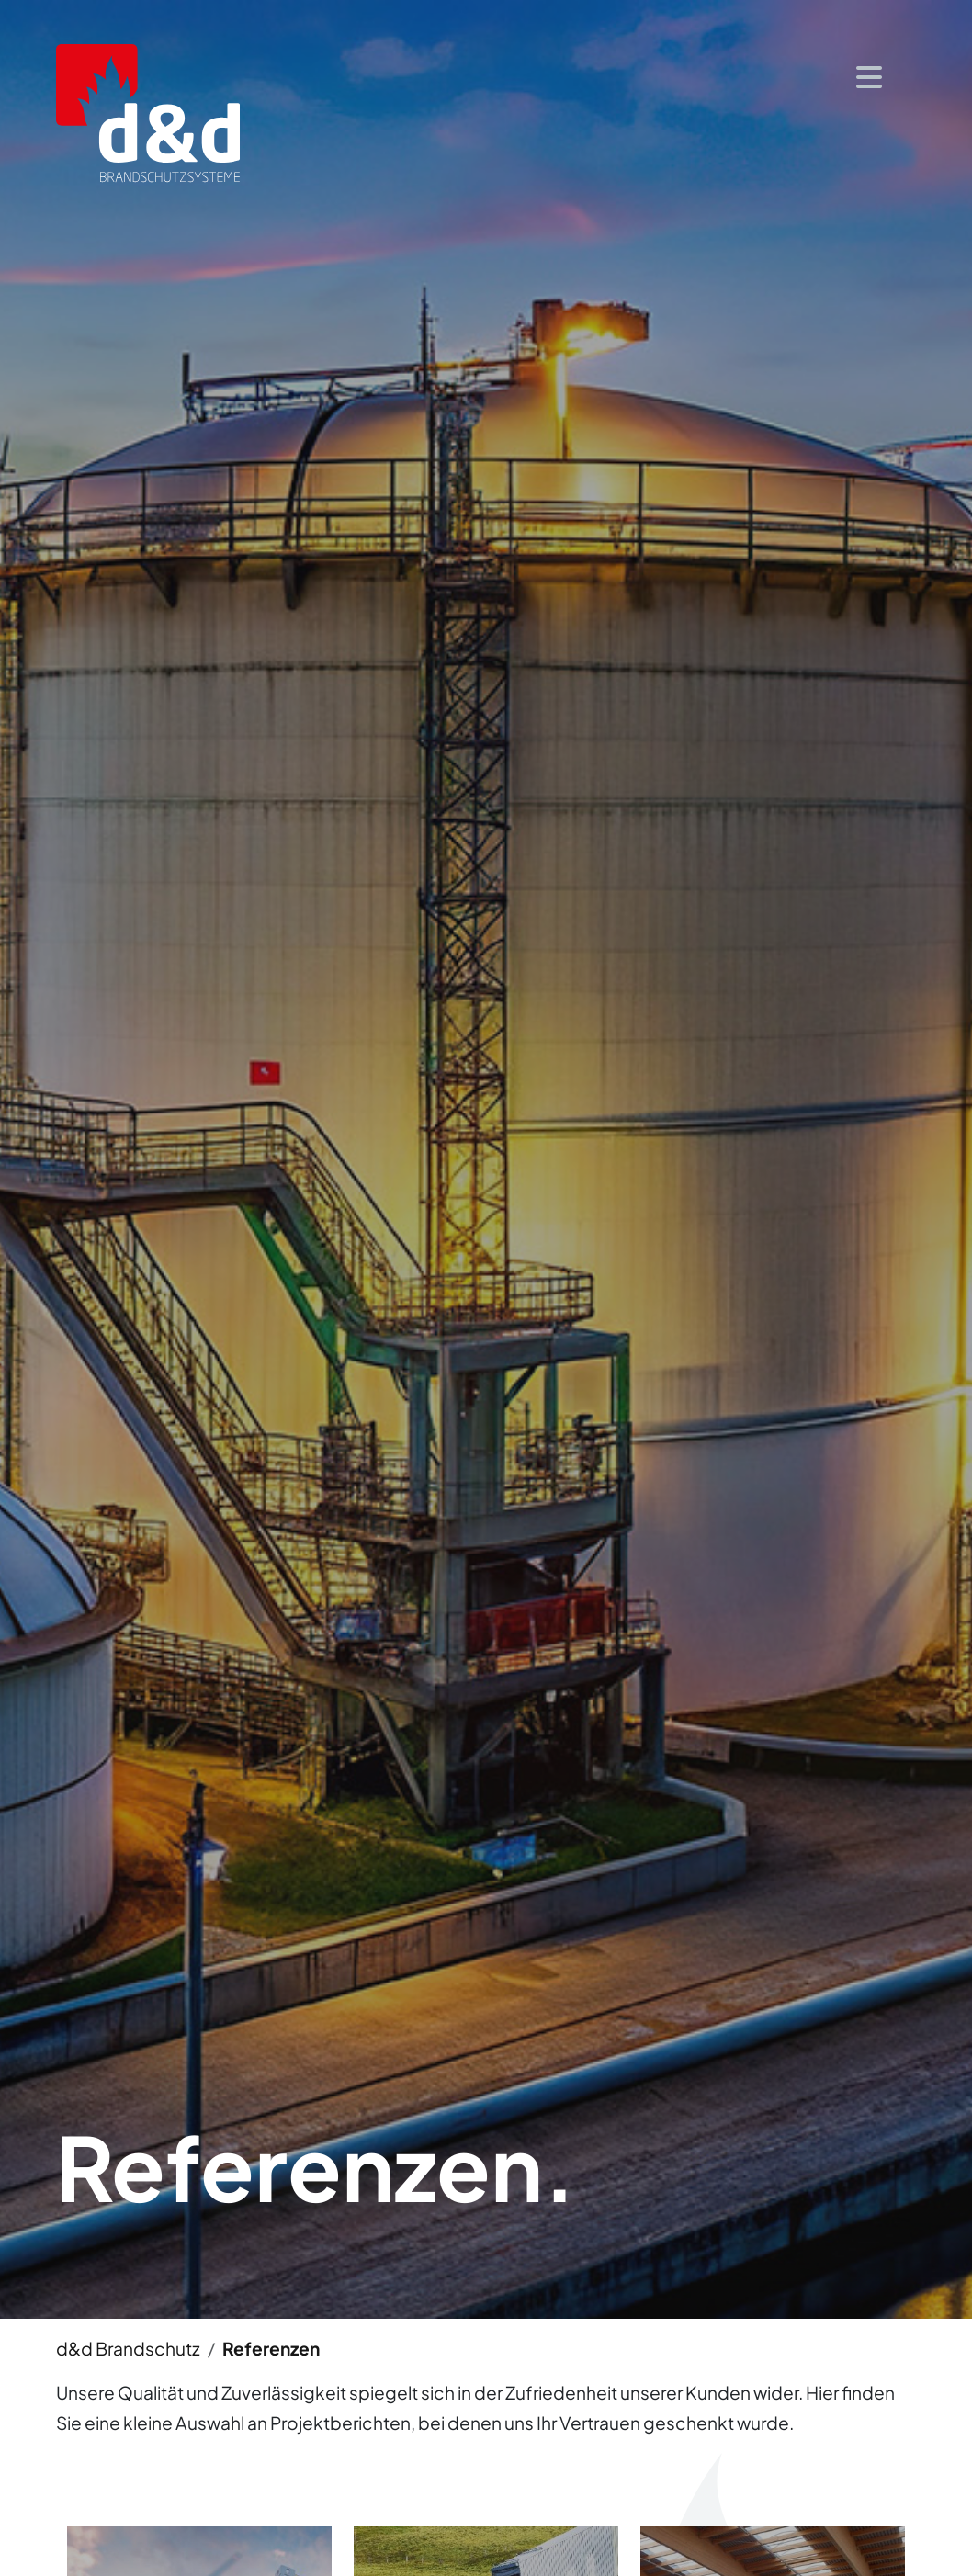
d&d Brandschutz (128, 2348)
